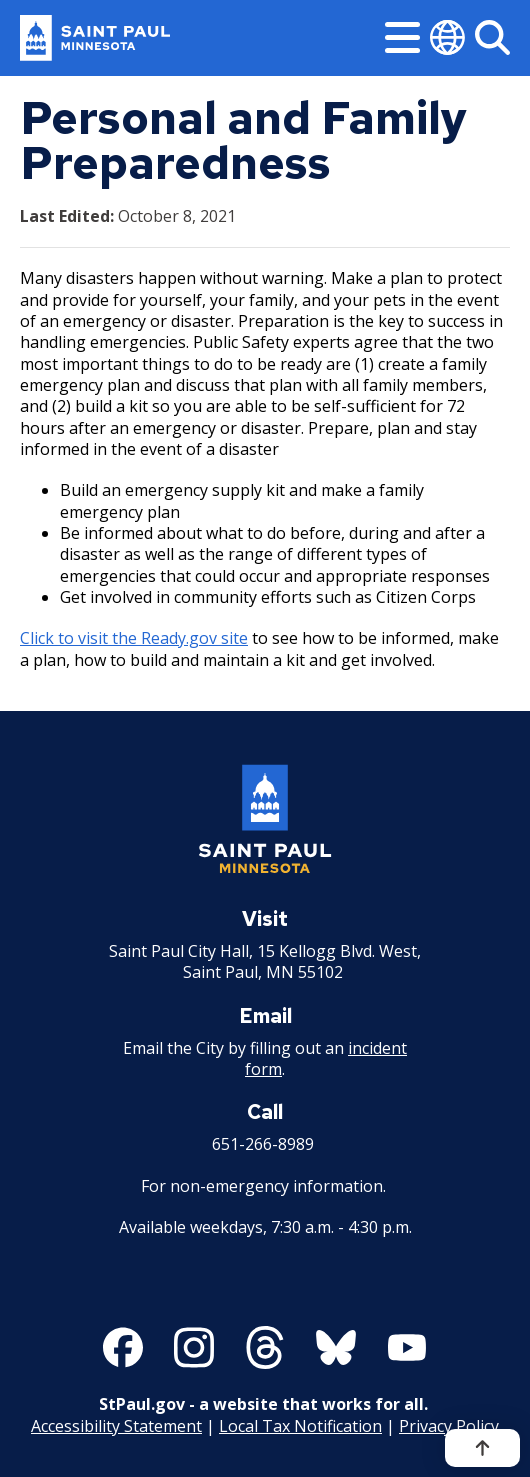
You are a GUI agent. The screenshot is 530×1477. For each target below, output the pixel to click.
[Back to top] (482, 1448)
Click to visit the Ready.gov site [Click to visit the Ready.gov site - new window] (134, 638)
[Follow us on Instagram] (194, 1347)
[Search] (492, 37)
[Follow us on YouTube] (407, 1347)
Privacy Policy (449, 1425)
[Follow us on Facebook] (123, 1347)
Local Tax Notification (300, 1425)
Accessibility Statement (116, 1425)
